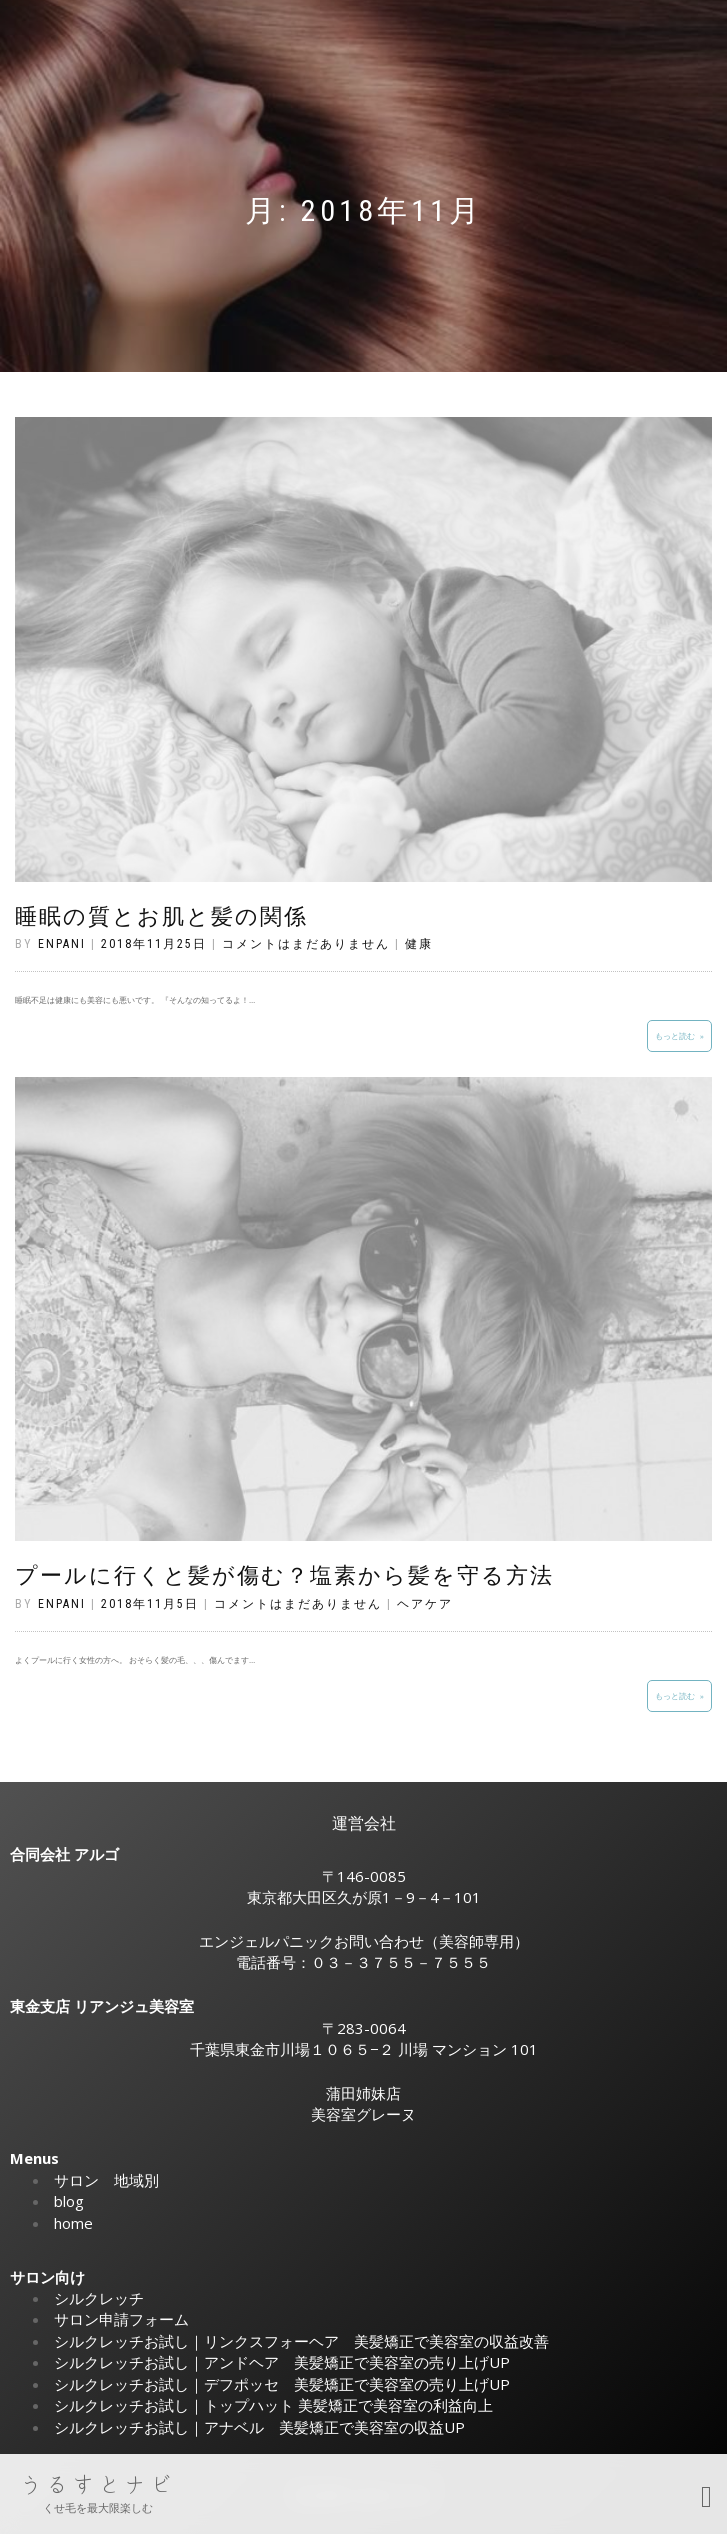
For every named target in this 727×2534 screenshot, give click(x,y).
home (73, 2223)
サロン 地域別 (106, 2180)
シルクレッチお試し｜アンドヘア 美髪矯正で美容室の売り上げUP (282, 2362)
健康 (419, 944)
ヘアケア (425, 1604)
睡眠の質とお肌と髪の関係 (161, 916)
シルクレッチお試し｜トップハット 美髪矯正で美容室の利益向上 (273, 2405)
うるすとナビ (98, 2485)
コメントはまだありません (306, 944)
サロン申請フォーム (121, 2319)
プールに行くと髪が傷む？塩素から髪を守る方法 (284, 1575)
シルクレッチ (99, 2298)
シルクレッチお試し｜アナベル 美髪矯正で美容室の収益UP (259, 2427)
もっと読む (675, 1035)
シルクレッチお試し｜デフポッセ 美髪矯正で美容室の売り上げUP (282, 2384)
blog (69, 2201)
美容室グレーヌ (363, 2114)
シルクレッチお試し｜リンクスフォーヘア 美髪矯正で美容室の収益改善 (301, 2341)
